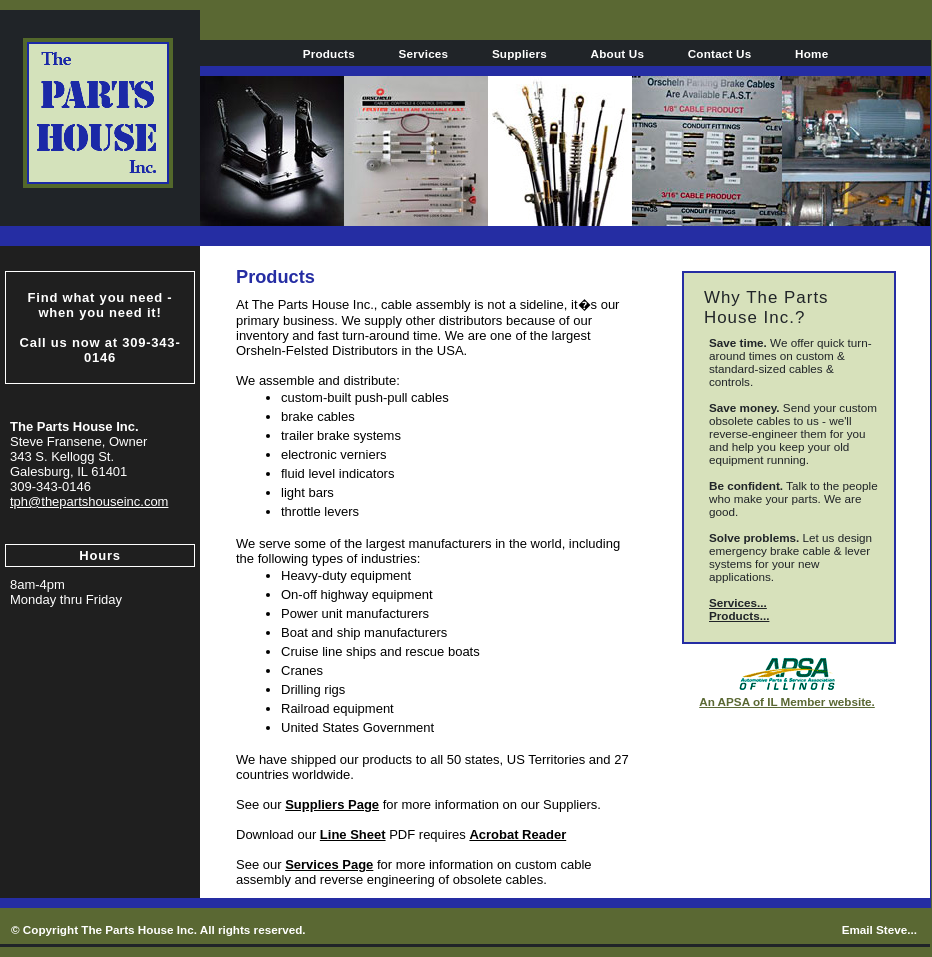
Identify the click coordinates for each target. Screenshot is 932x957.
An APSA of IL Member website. (787, 701)
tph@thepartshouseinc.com (89, 501)
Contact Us (720, 53)
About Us (618, 53)
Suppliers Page (332, 804)
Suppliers (519, 53)
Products (329, 53)
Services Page (329, 864)
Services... (738, 602)
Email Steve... (879, 929)
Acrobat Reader (517, 834)
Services (424, 53)
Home (811, 53)
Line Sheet (353, 834)
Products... (739, 615)
